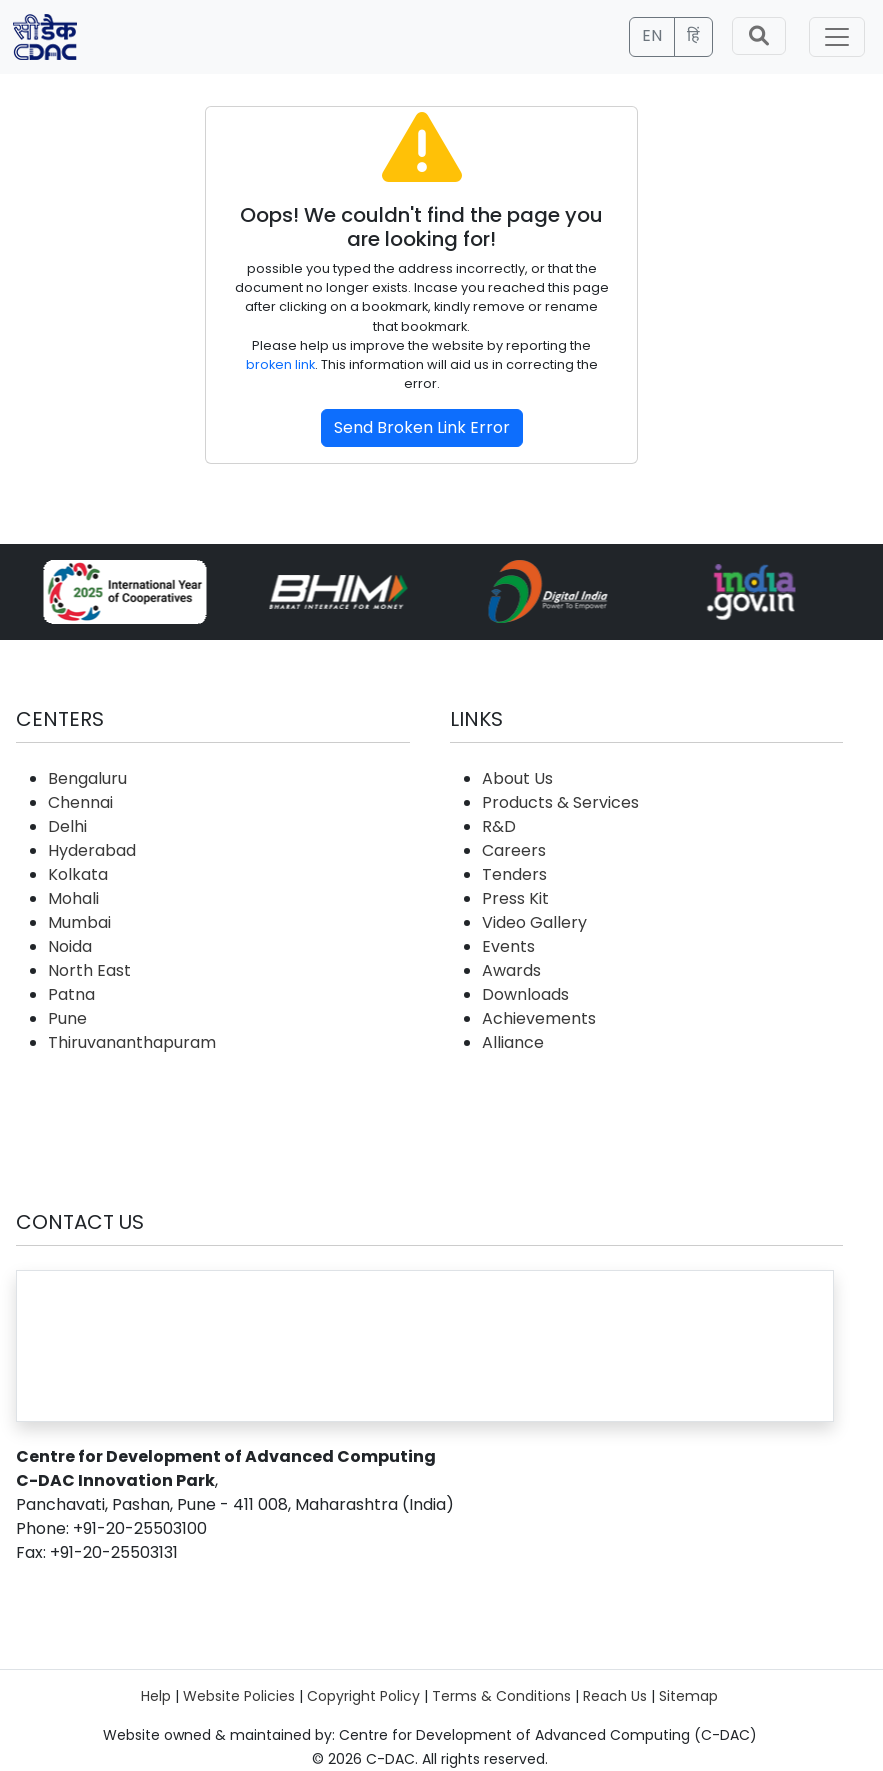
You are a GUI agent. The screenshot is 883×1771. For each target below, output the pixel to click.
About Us (517, 778)
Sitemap (688, 1696)
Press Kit (515, 898)
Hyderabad (92, 850)
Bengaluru (87, 778)
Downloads (525, 994)
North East (89, 970)
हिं (693, 35)
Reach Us (615, 1696)
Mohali (73, 898)
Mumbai (79, 922)
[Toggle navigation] (837, 37)
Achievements (539, 1018)
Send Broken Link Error (422, 427)
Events (508, 946)
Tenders (514, 874)
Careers (514, 850)
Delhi (67, 826)
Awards (511, 970)
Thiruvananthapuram (132, 1042)
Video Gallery (534, 922)
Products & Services (560, 802)
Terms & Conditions (501, 1696)
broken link (280, 364)
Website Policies (239, 1696)
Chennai (80, 802)
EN (652, 35)
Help (156, 1696)
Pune (67, 1018)
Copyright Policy (363, 1696)
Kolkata (78, 874)
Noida (70, 946)
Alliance (513, 1042)
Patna (71, 994)
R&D (499, 826)
